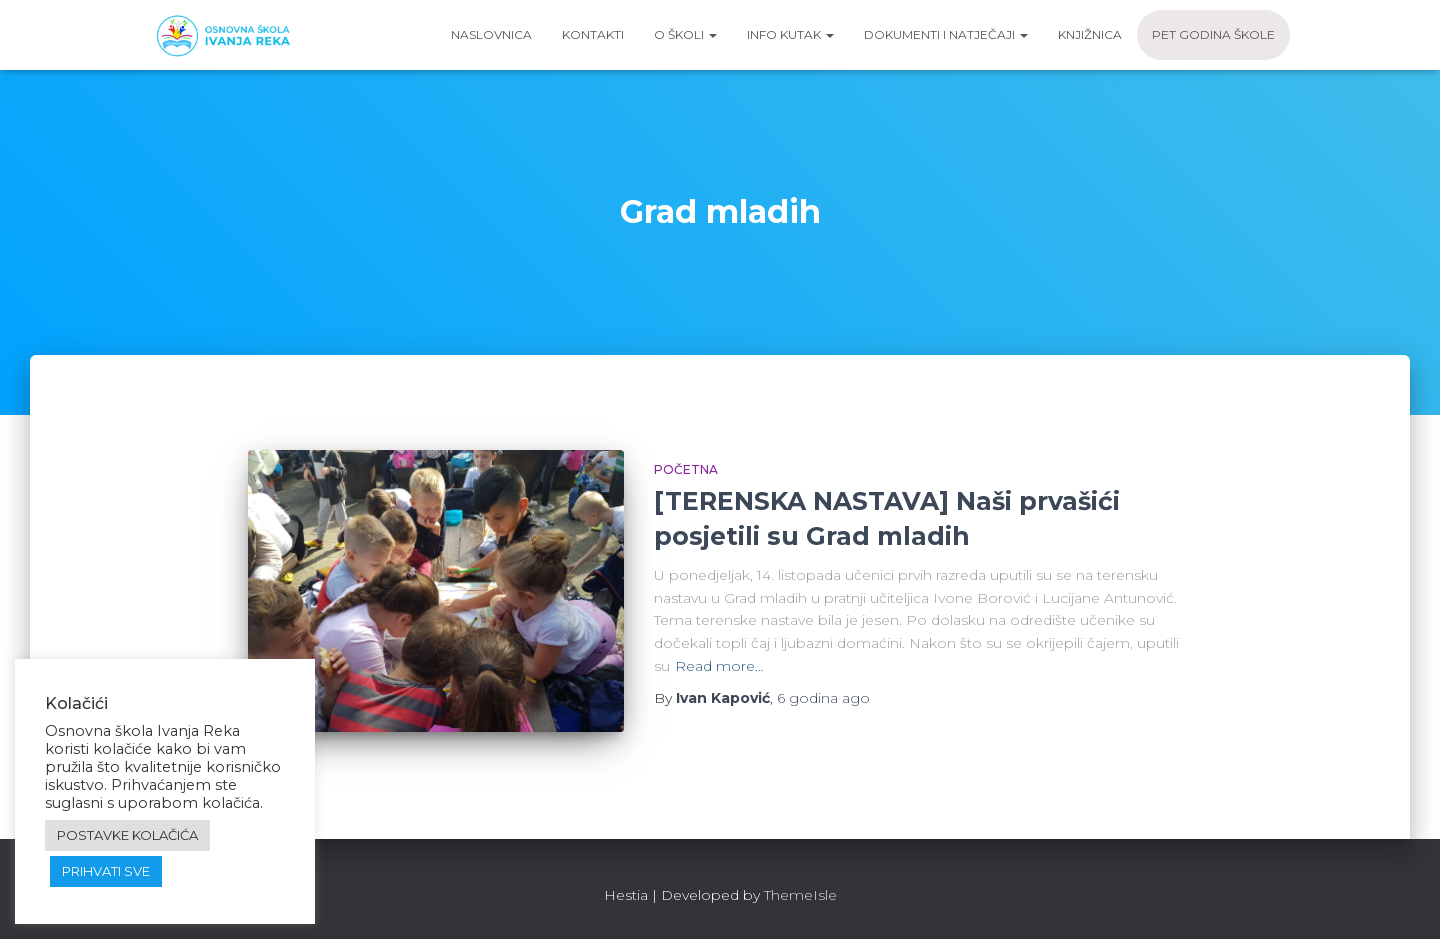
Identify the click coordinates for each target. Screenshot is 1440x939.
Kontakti (593, 34)
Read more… (719, 666)
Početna (686, 469)
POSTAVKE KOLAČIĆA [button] (127, 835)
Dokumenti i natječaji (946, 34)
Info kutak (790, 34)
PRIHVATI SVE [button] (106, 871)
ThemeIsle (800, 895)
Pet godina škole (1213, 34)
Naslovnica (491, 34)
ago (823, 698)
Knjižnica (1090, 34)
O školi (685, 34)
